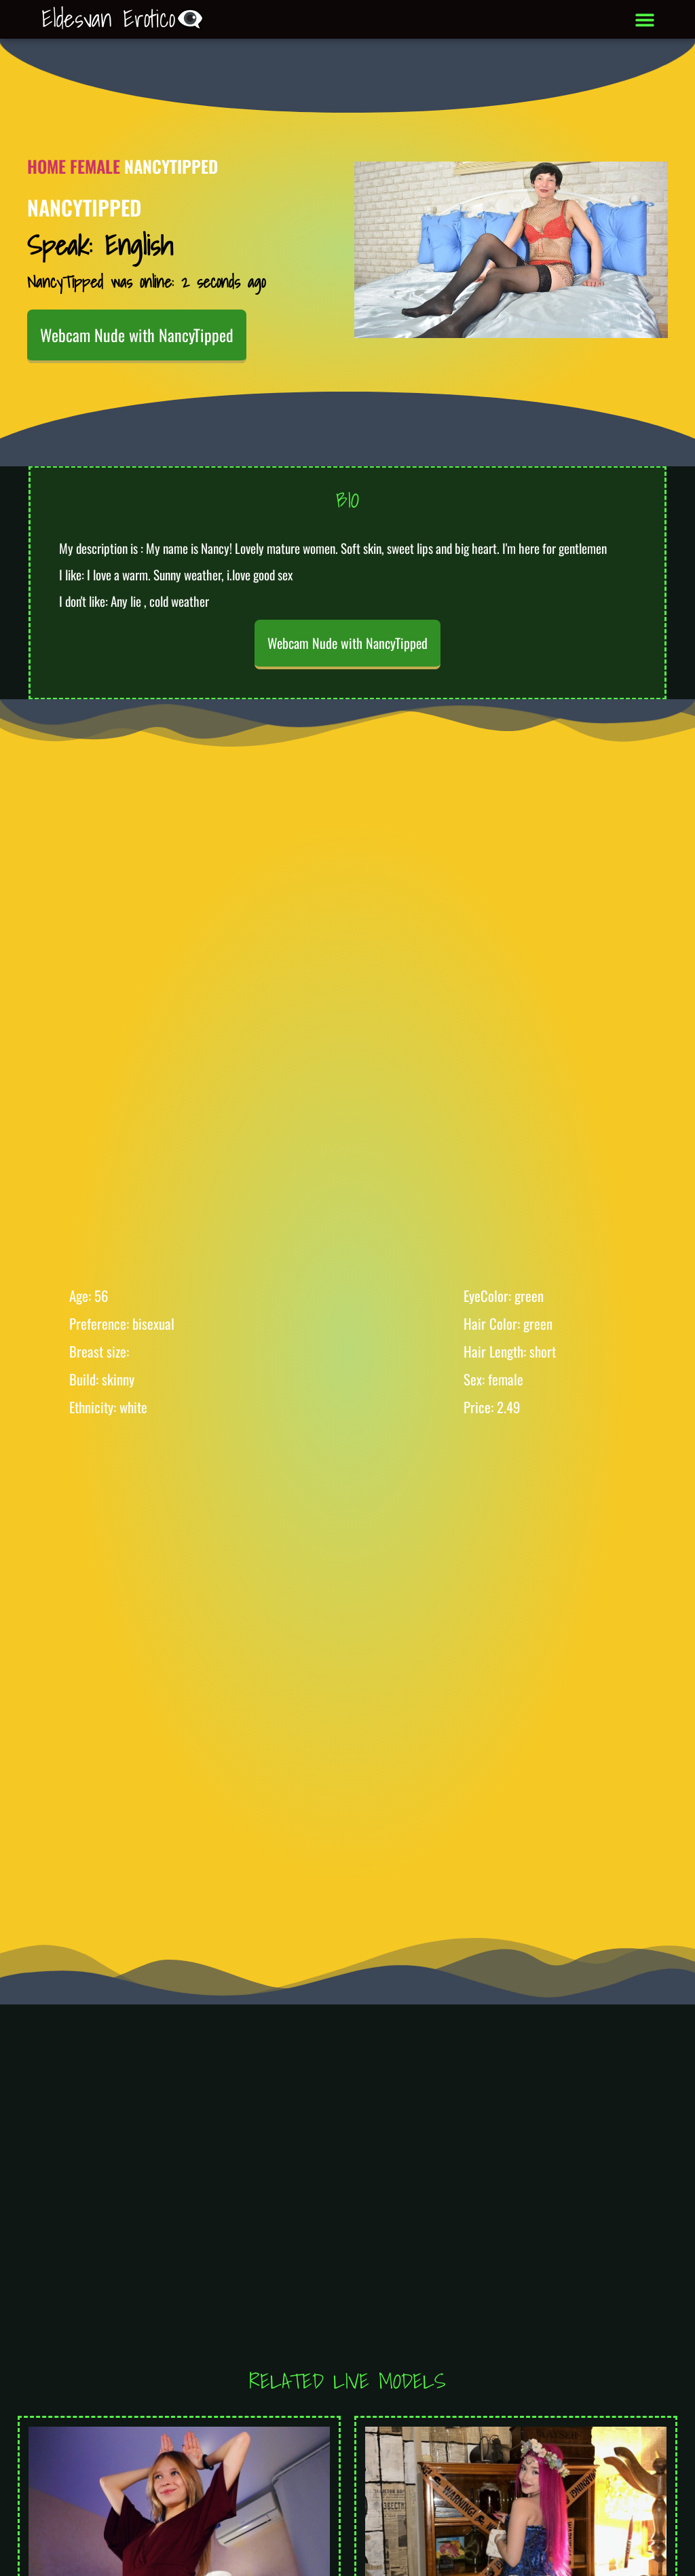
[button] (645, 19)
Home (46, 166)
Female (95, 166)
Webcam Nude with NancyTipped (136, 334)
